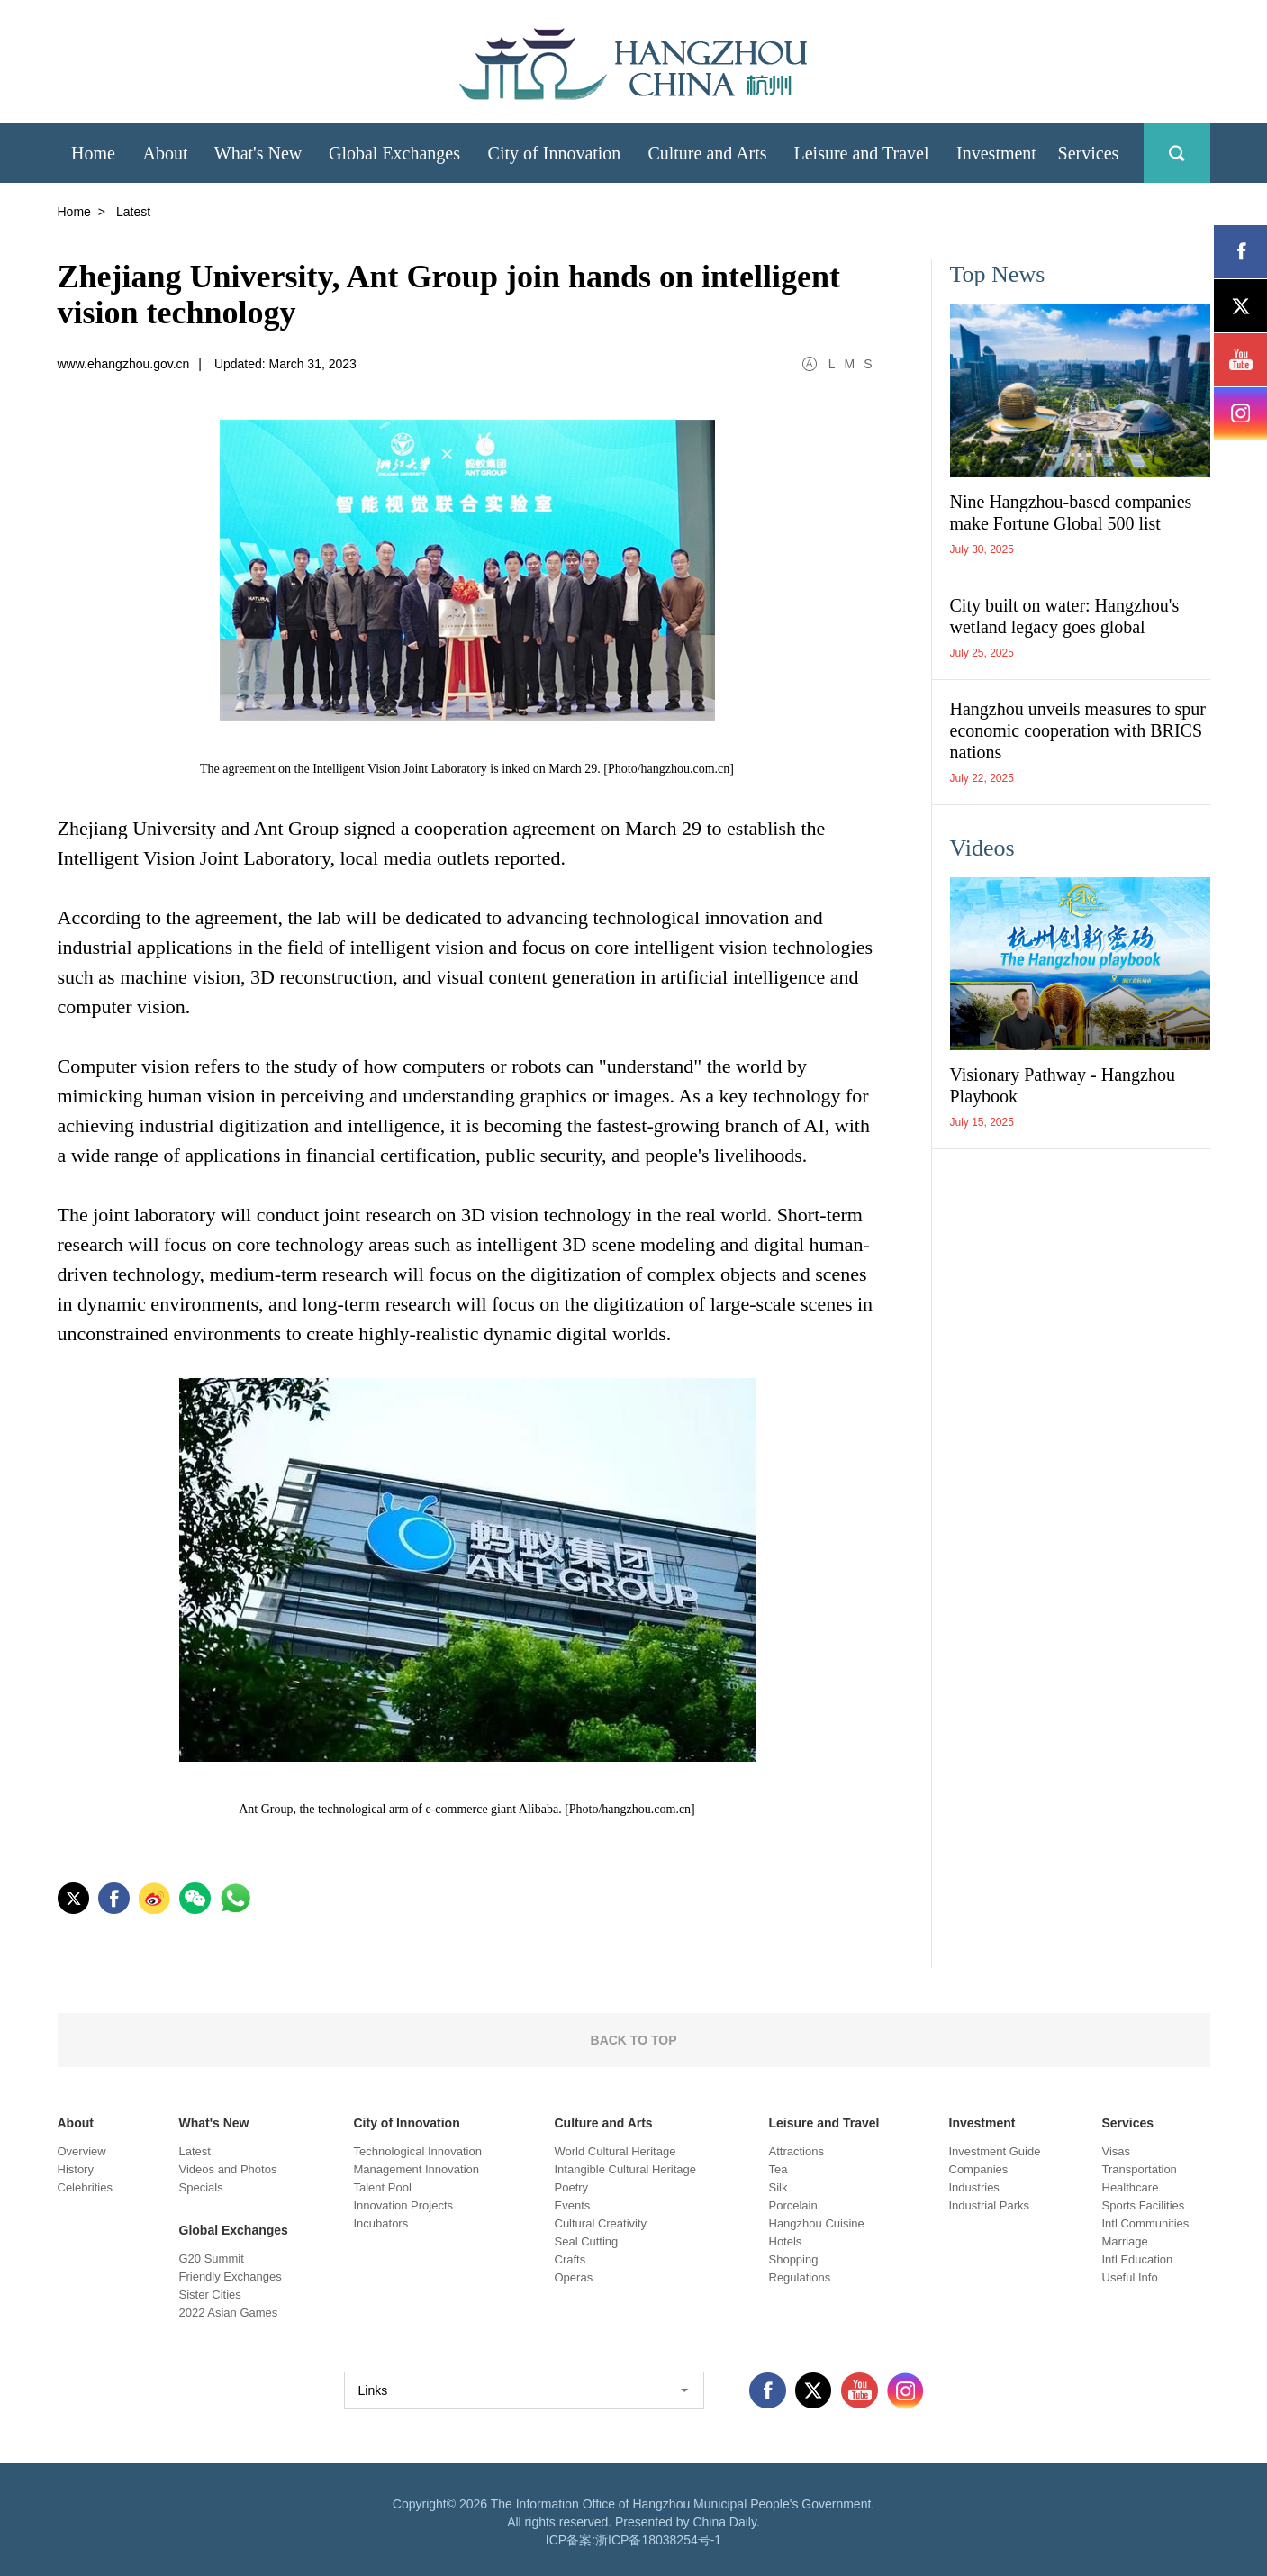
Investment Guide (995, 2151)
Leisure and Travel (824, 2123)
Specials (201, 2187)
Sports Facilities (1143, 2205)
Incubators (381, 2223)
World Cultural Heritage (615, 2151)
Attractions (796, 2151)
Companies (979, 2169)
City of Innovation (407, 2123)
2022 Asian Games (228, 2312)
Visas (1116, 2151)
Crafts (570, 2259)
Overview (82, 2151)
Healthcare (1130, 2187)
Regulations (800, 2277)
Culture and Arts (604, 2123)
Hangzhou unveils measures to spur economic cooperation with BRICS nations (1078, 730)
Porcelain (793, 2205)
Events (573, 2205)
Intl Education (1137, 2259)
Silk (778, 2187)
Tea (778, 2169)
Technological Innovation (418, 2151)
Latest (195, 2151)
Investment (982, 2123)
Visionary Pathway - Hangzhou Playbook (1062, 1085)
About (76, 2123)
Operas (574, 2277)
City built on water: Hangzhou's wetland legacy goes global (1065, 616)
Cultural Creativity (601, 2223)
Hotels (785, 2241)
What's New (214, 2123)
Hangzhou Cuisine (816, 2223)
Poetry (572, 2187)
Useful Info (1130, 2277)
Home (74, 211)
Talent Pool (383, 2187)
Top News (997, 274)
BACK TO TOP (634, 2040)
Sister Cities (210, 2294)
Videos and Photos (228, 2169)
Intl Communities (1146, 2223)
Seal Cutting (587, 2241)
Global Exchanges (233, 2230)
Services (1128, 2123)
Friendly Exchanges (230, 2276)
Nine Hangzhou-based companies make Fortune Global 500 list (1071, 512)
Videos (982, 848)
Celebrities (85, 2187)
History (76, 2169)
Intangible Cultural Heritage (626, 2169)
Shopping (794, 2259)
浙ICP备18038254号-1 (658, 2540)
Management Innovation (416, 2169)
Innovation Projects (404, 2205)
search (1177, 153)
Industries (974, 2187)
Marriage (1125, 2241)
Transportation (1139, 2169)
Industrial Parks (989, 2205)
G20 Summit (211, 2258)
